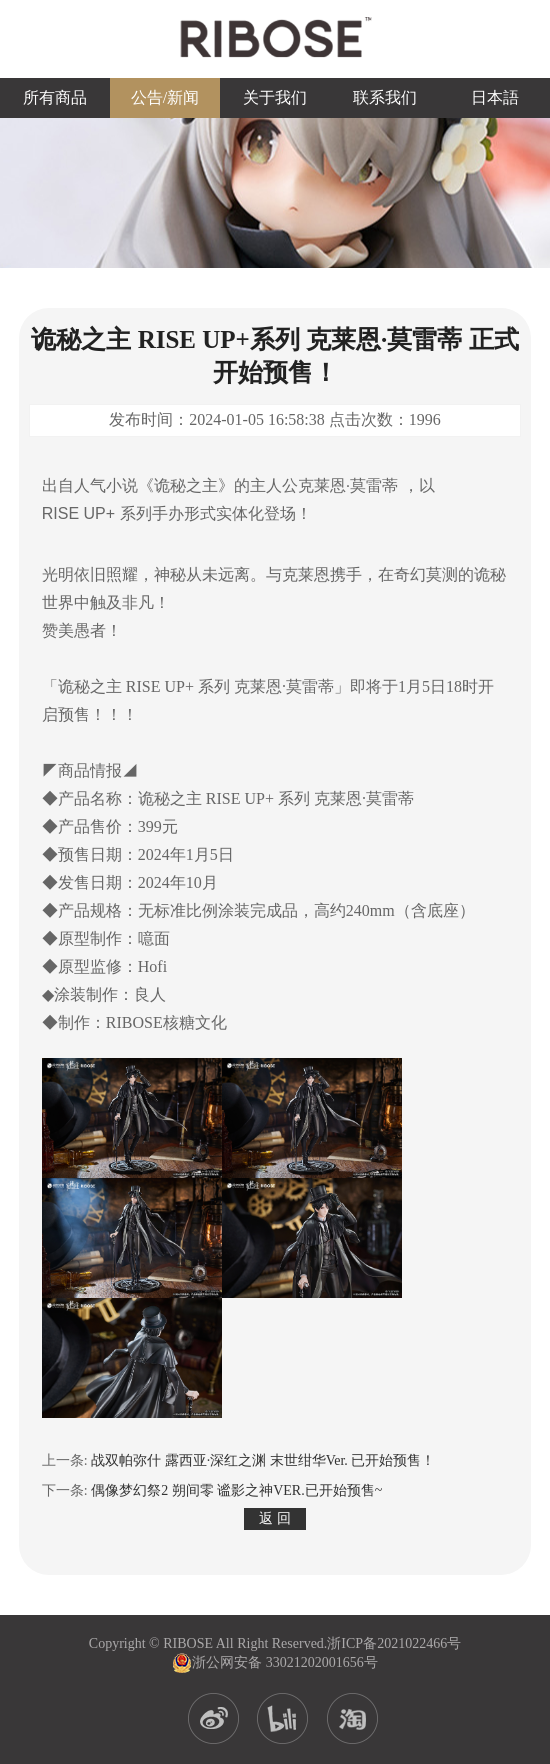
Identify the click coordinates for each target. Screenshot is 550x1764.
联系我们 (385, 97)
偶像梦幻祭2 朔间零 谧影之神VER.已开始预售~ (236, 1490)
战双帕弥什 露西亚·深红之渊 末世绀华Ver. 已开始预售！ (263, 1460)
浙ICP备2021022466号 (394, 1643)
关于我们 (275, 97)
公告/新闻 (165, 97)
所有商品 (55, 97)
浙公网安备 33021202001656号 (275, 1663)
